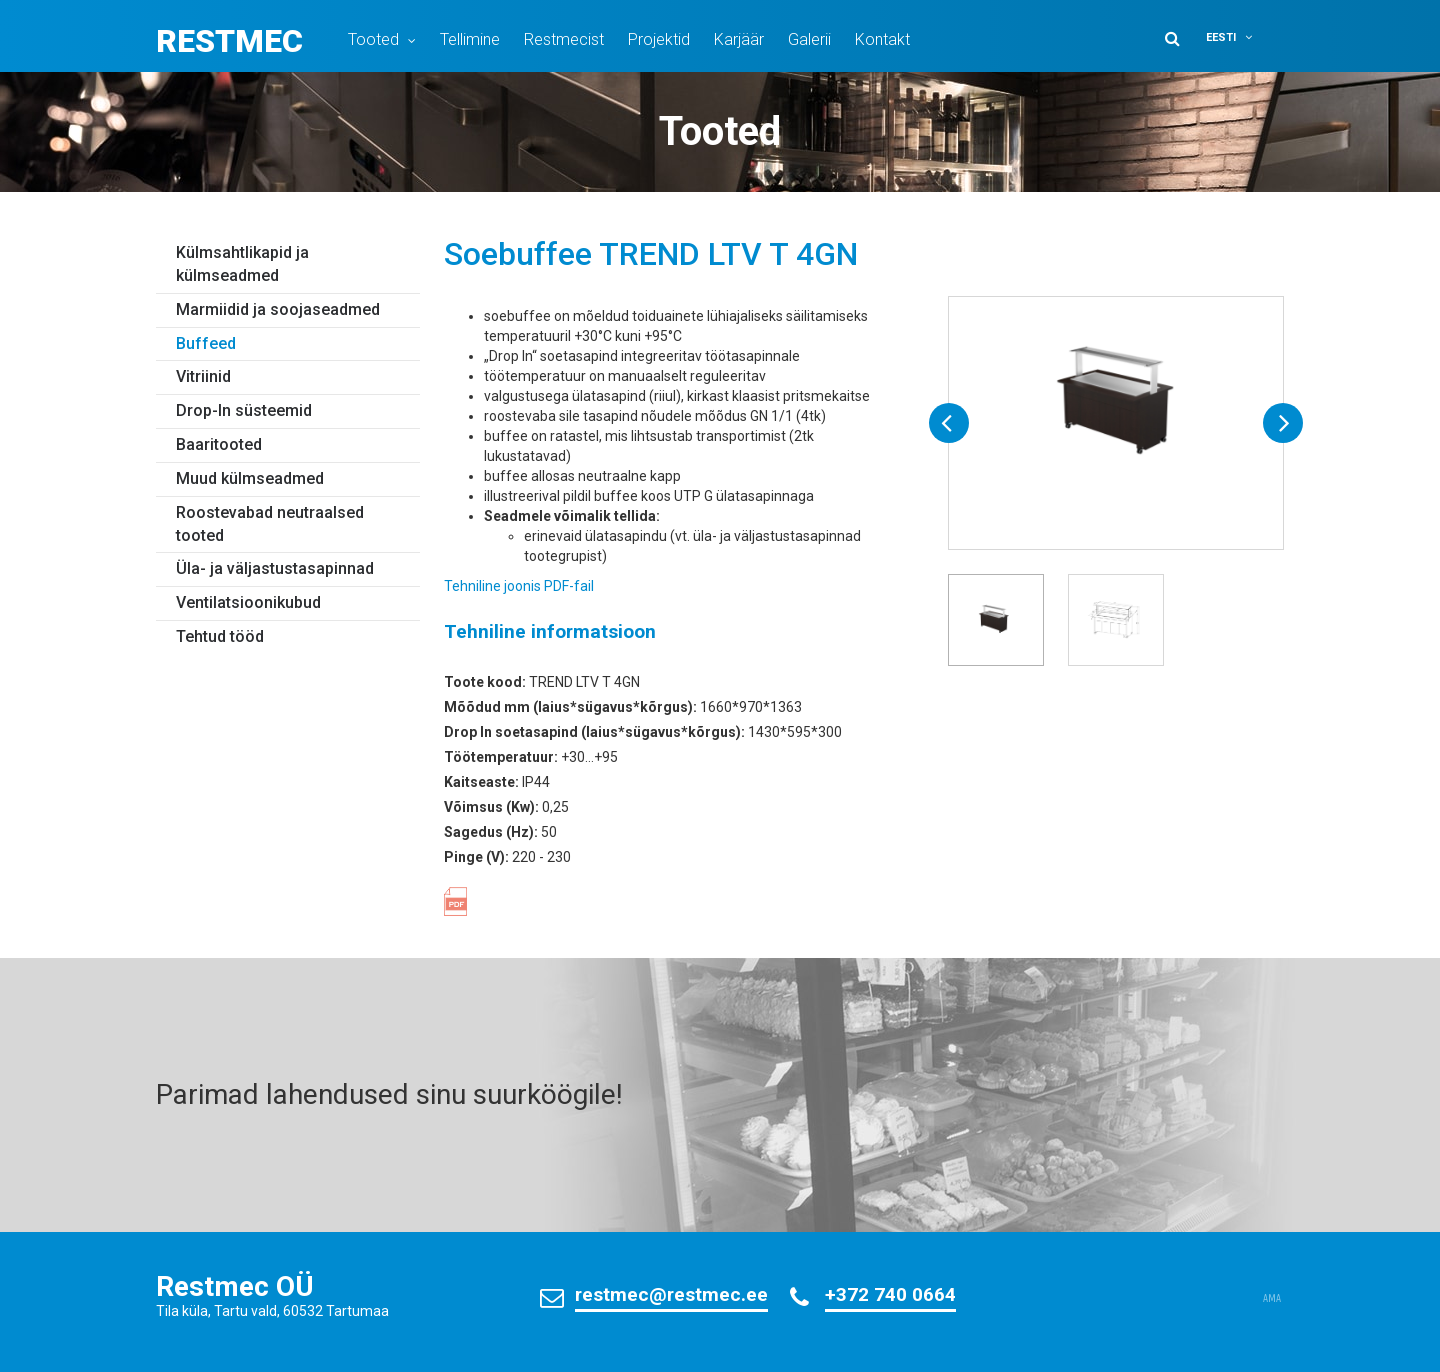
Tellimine (470, 39)
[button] (1242, 37)
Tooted (373, 39)
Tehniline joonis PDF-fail (519, 586)
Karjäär (739, 39)
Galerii (809, 39)
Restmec (229, 41)
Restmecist (564, 39)
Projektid (659, 39)
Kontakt (882, 39)
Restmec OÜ (235, 1286)
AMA (1272, 1299)
